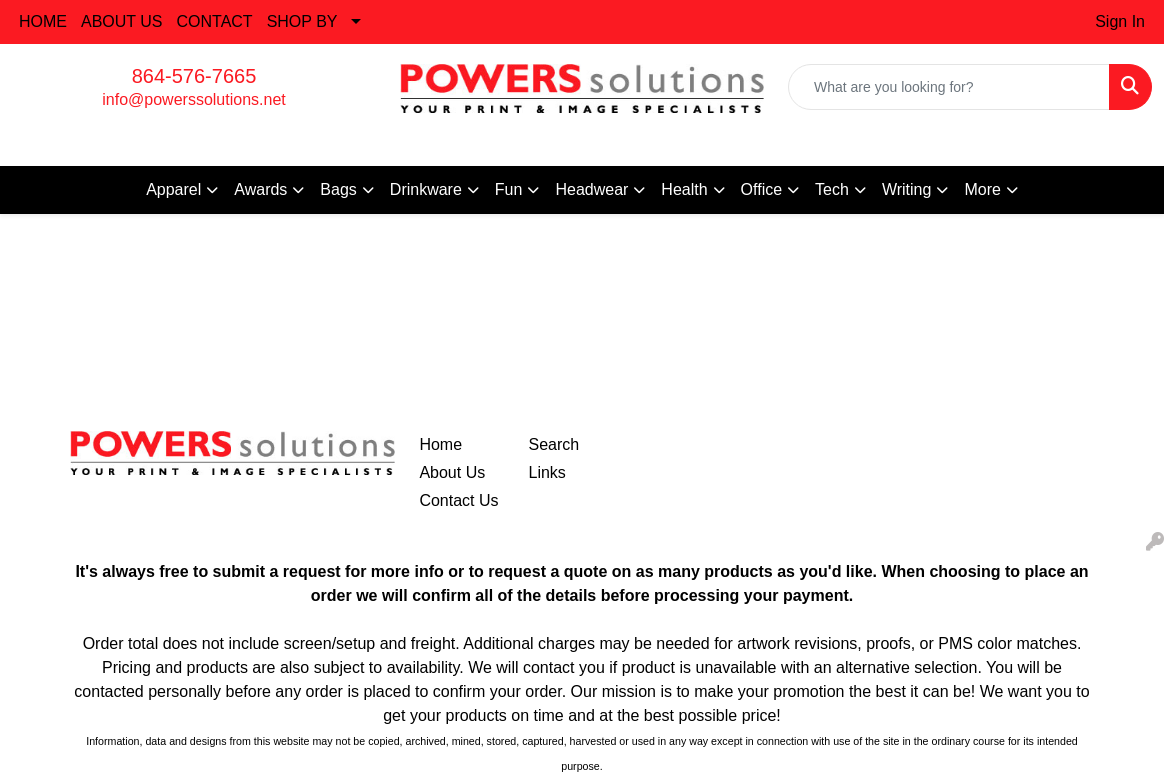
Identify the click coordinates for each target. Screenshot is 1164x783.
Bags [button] (338, 189)
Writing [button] (907, 189)
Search (554, 444)
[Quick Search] (949, 87)
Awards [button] (260, 189)
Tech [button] (832, 189)
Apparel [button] (173, 189)
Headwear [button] (591, 189)
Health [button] (684, 189)
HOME (43, 21)
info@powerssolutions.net (193, 99)
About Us (452, 472)
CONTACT (215, 21)
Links (547, 472)
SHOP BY (302, 21)
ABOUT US (122, 21)
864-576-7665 (194, 76)
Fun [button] (509, 189)
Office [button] (762, 189)
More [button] (982, 189)
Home (440, 444)
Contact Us (458, 500)
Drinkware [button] (426, 189)
